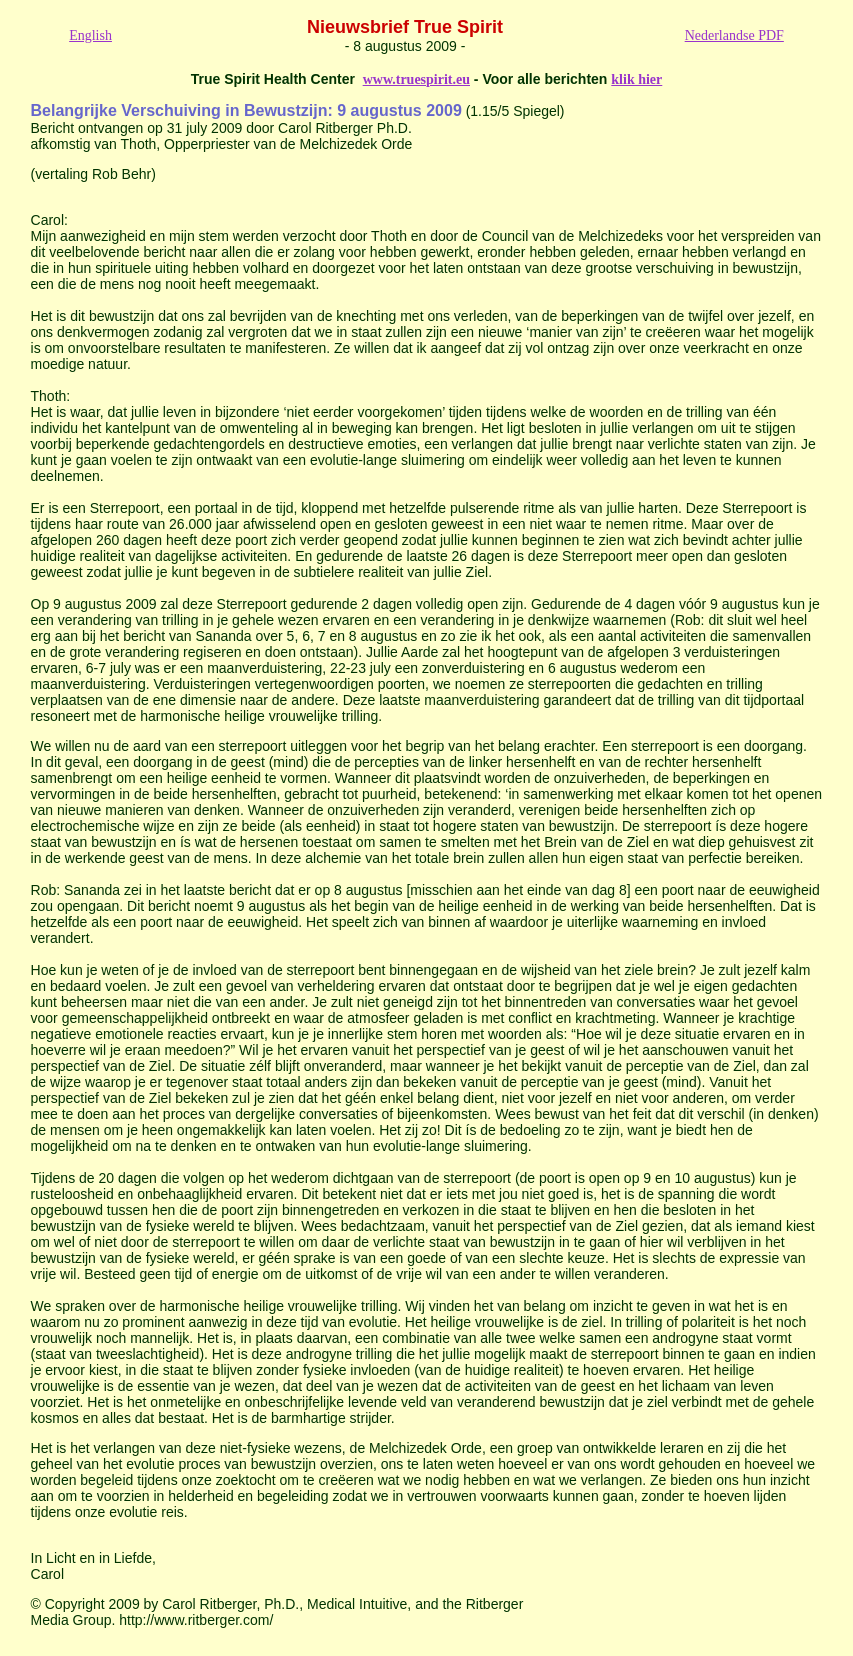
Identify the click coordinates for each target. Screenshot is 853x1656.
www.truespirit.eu (416, 79)
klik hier (636, 79)
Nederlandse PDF (734, 35)
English (90, 35)
